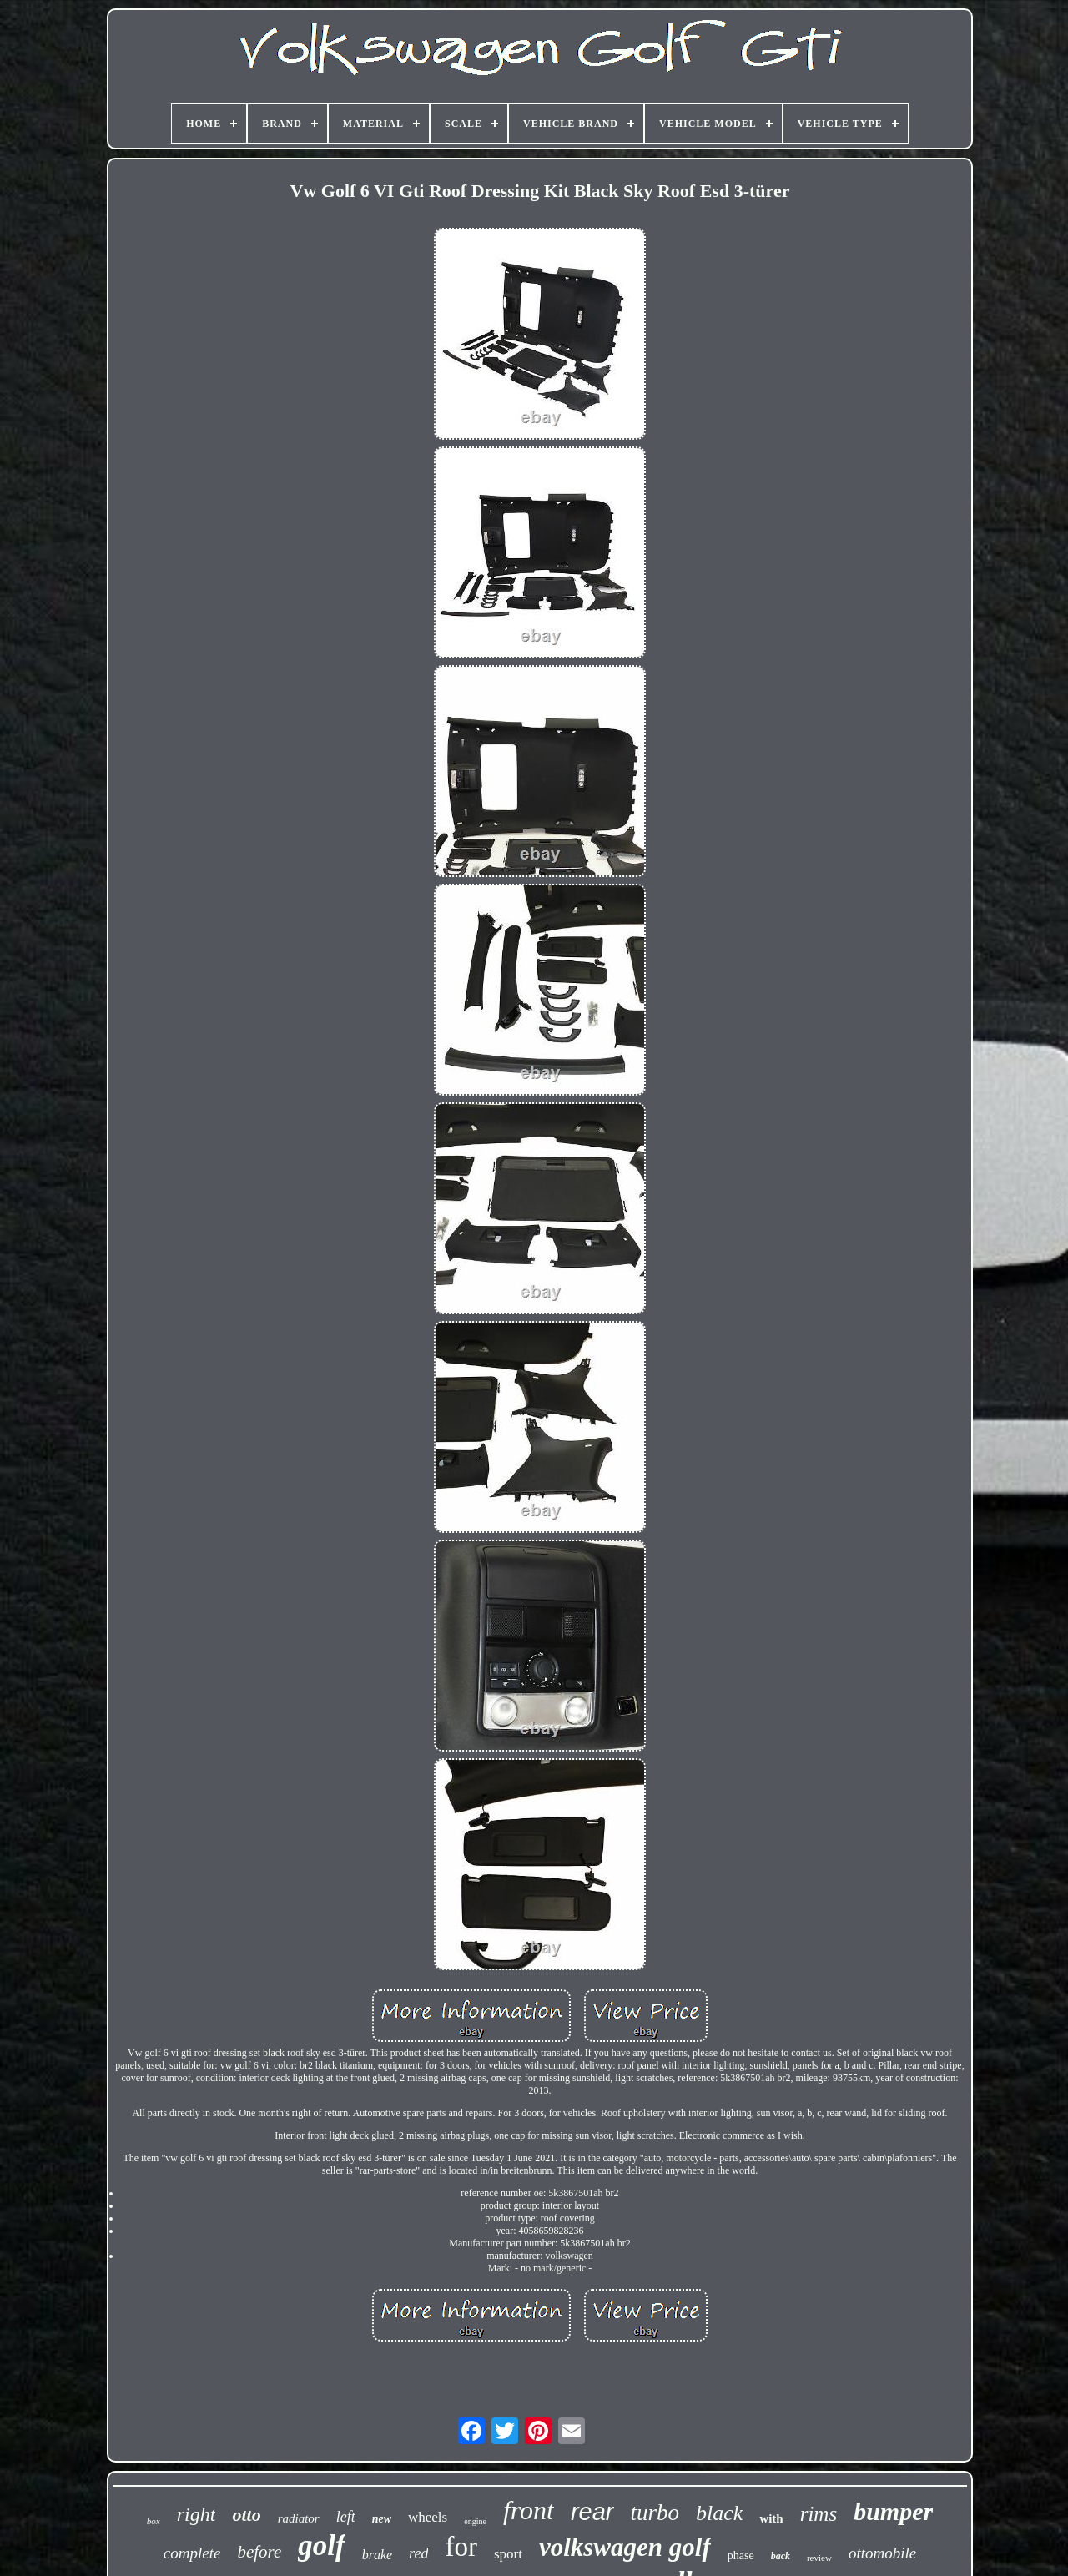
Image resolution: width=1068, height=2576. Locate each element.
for (460, 2547)
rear (592, 2511)
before (259, 2552)
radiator (299, 2518)
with (771, 2518)
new (381, 2519)
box (153, 2521)
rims (818, 2514)
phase (741, 2555)
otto (246, 2514)
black (719, 2513)
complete (192, 2553)
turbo (655, 2512)
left (345, 2516)
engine (475, 2521)
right (196, 2514)
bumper (893, 2511)
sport (508, 2554)
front (528, 2510)
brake (377, 2555)
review (819, 2558)
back (780, 2556)
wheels (427, 2517)
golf (321, 2545)
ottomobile (882, 2553)
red (418, 2553)
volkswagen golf (625, 2547)
